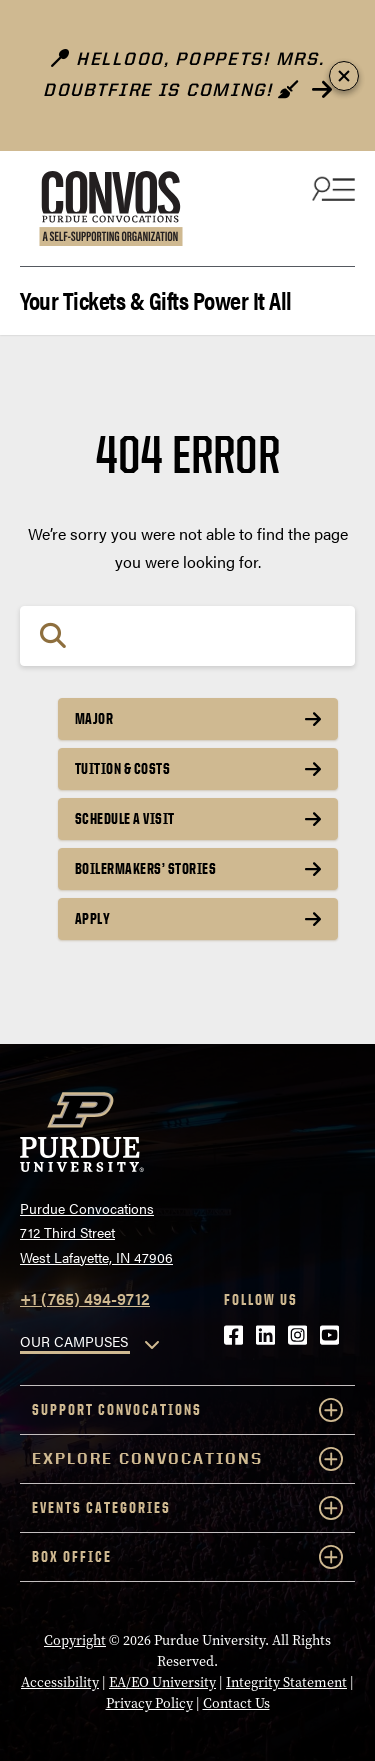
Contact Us (236, 1703)
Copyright (75, 1640)
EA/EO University (162, 1682)
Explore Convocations (187, 1459)
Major (94, 718)
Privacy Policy (149, 1703)
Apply (93, 918)
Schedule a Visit (125, 818)
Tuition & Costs (123, 768)
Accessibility (60, 1682)
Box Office (187, 1557)
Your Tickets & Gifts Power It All (156, 298)
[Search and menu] (331, 188)
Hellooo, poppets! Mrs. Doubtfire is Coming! (183, 74)
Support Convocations (187, 1410)
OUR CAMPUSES (74, 1341)
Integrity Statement (286, 1682)
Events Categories (187, 1508)
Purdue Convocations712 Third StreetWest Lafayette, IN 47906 (96, 1232)
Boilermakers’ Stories (146, 868)
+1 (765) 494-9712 (85, 1298)
